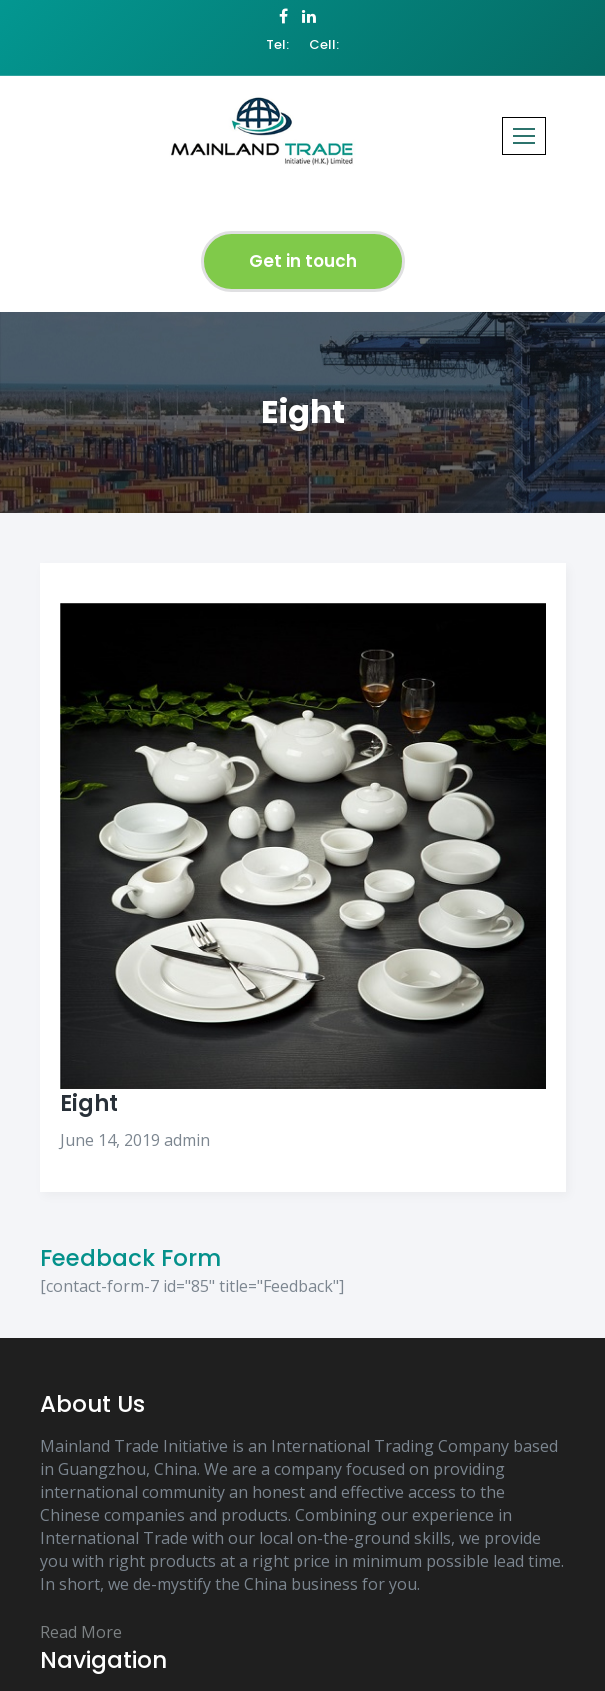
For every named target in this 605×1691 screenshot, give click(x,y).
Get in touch (303, 261)
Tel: (277, 45)
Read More (81, 1632)
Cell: (324, 45)
